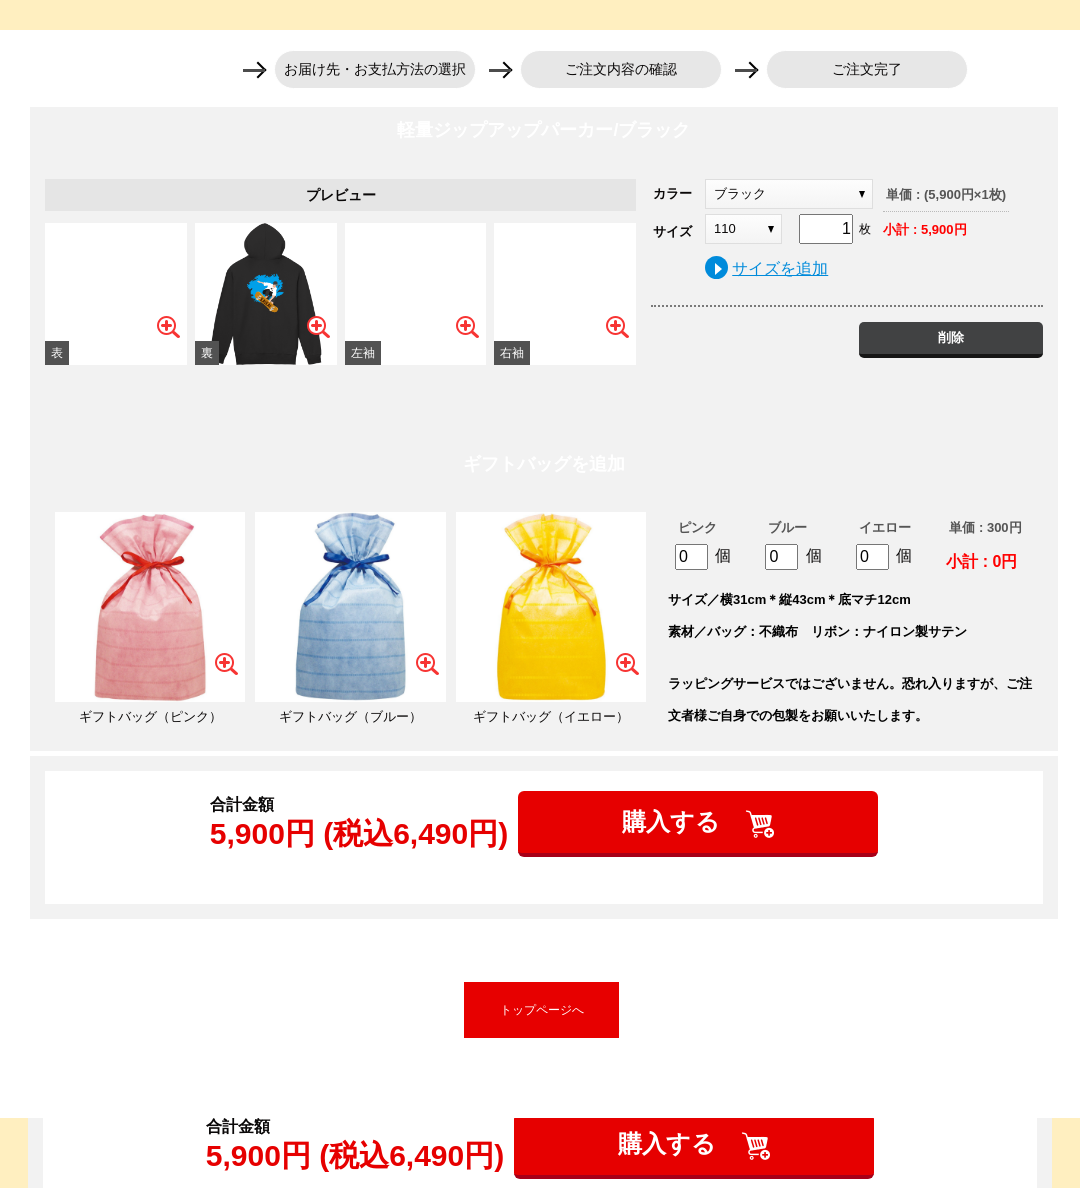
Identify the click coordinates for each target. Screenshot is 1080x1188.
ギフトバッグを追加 (544, 464)
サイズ (672, 231)
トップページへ (542, 1010)
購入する (674, 821)
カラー (672, 193)
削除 (951, 337)
